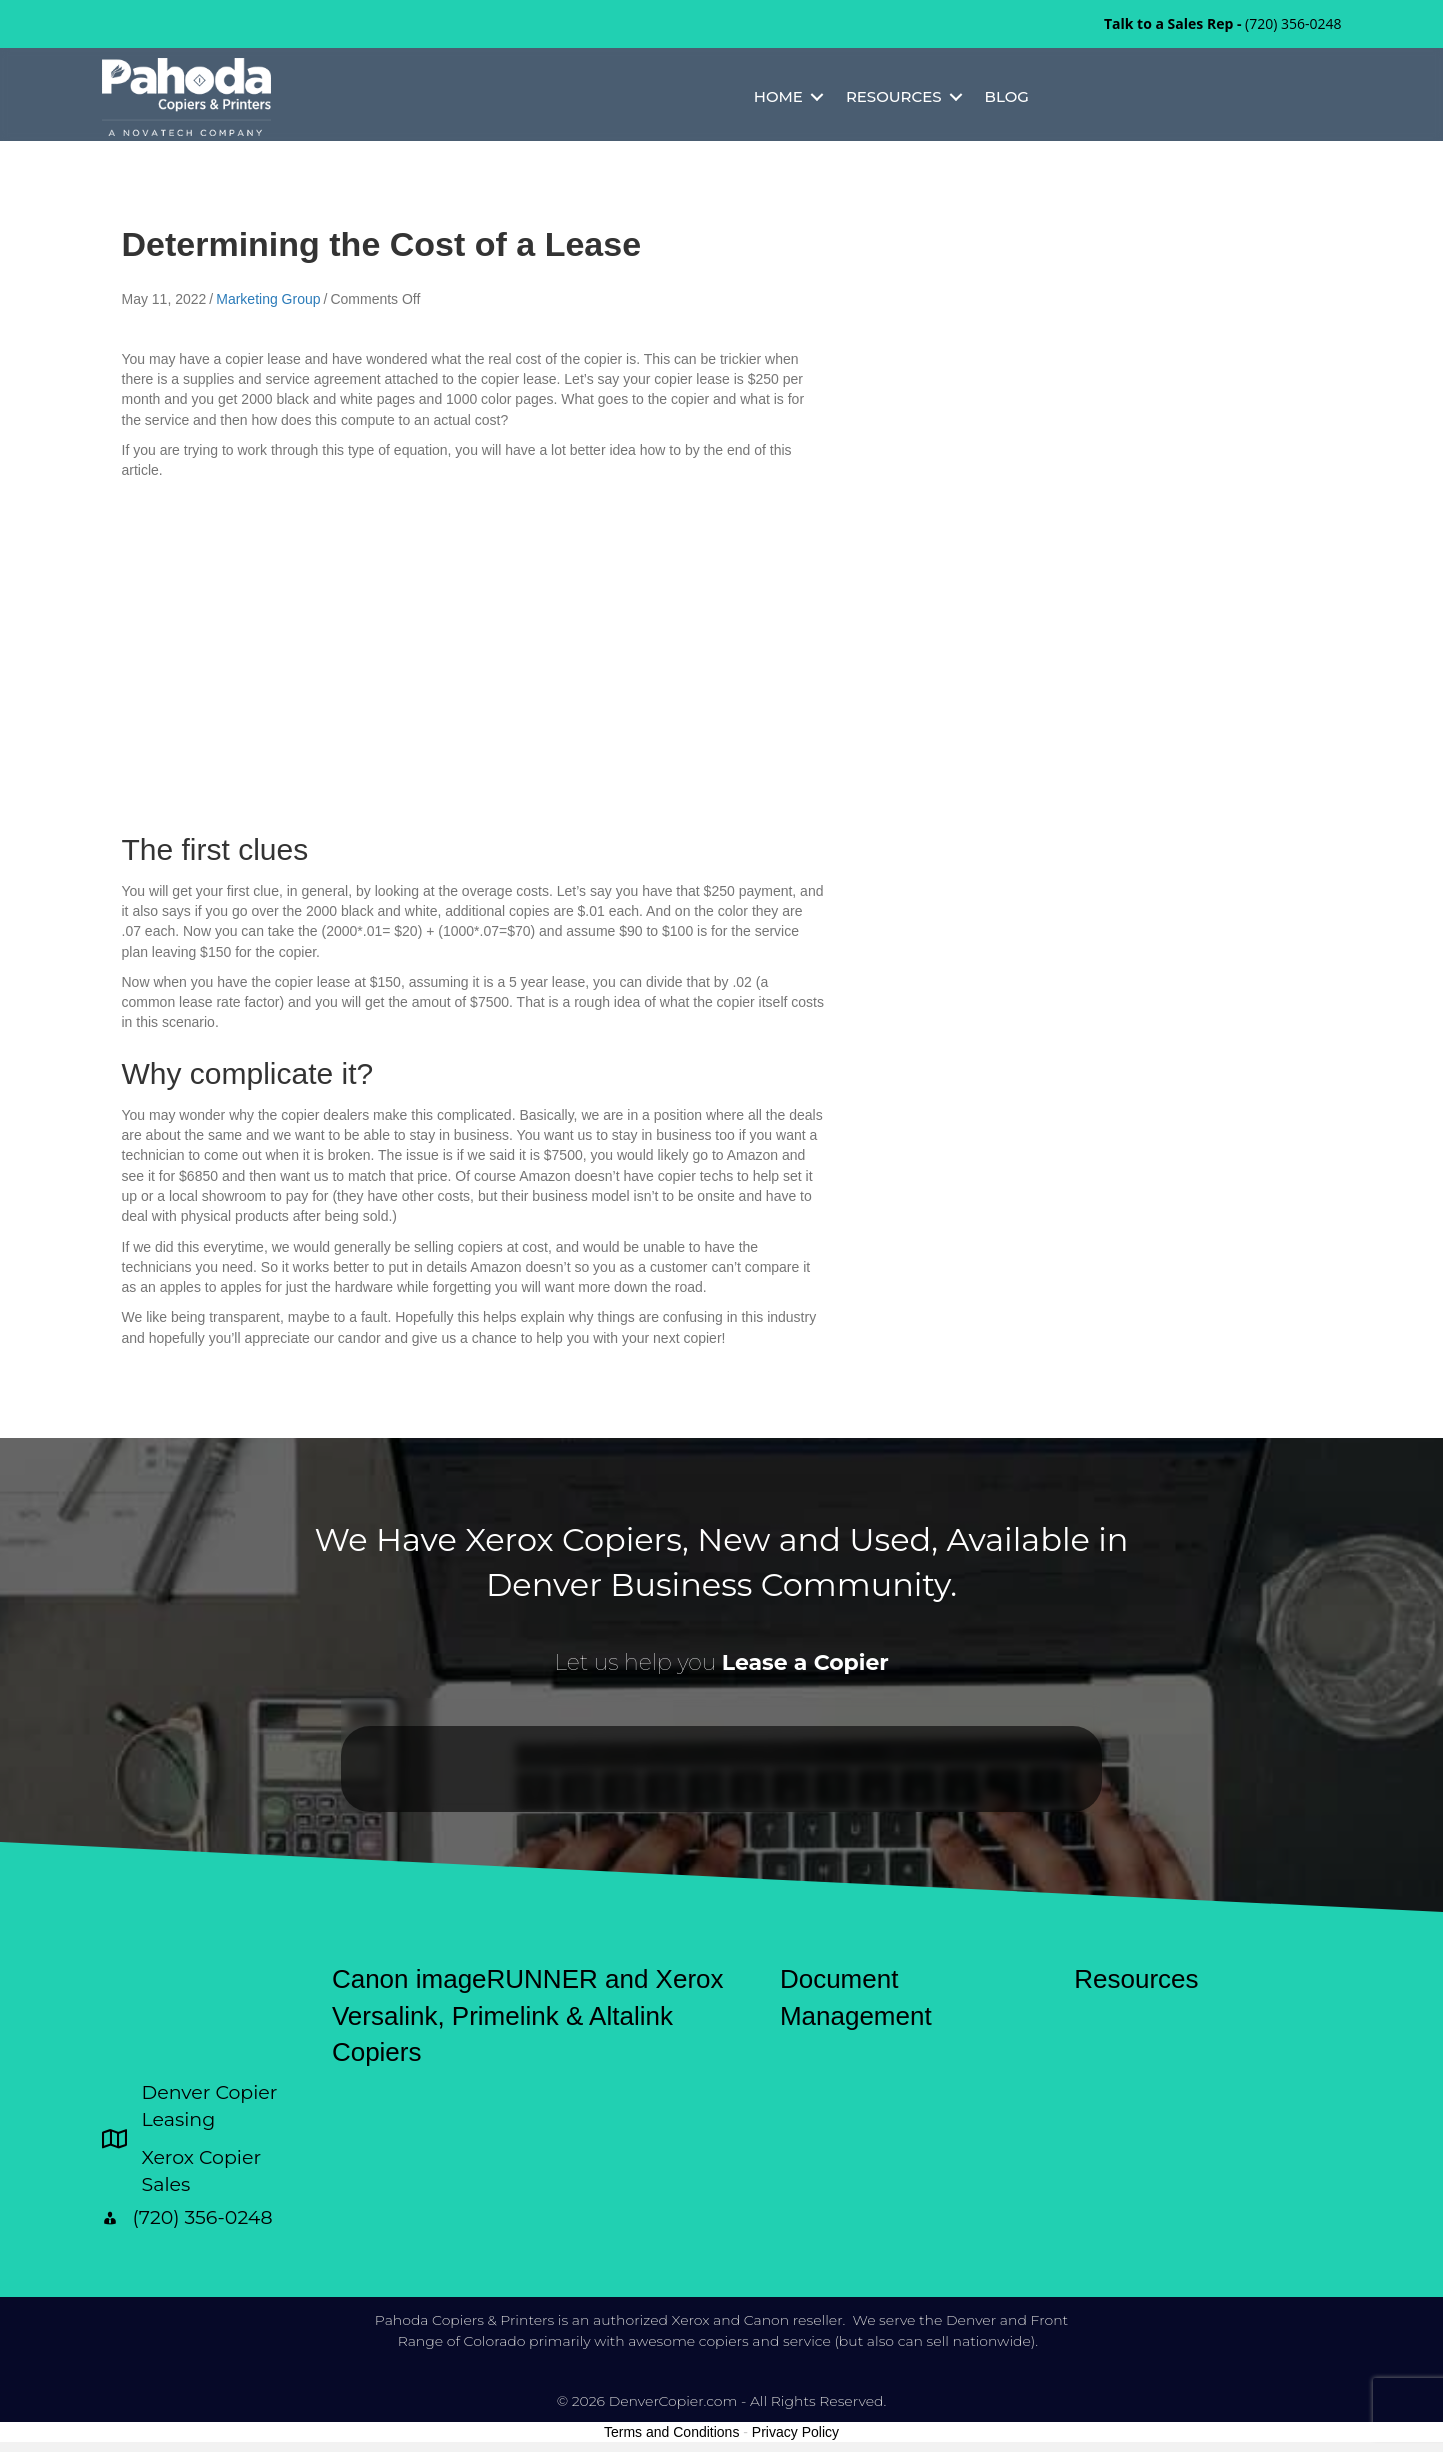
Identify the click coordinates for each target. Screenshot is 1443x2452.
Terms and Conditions (671, 2432)
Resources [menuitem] (894, 96)
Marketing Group (268, 299)
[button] (817, 97)
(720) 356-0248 (1293, 23)
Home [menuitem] (778, 96)
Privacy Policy (795, 2432)
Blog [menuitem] (1007, 96)
